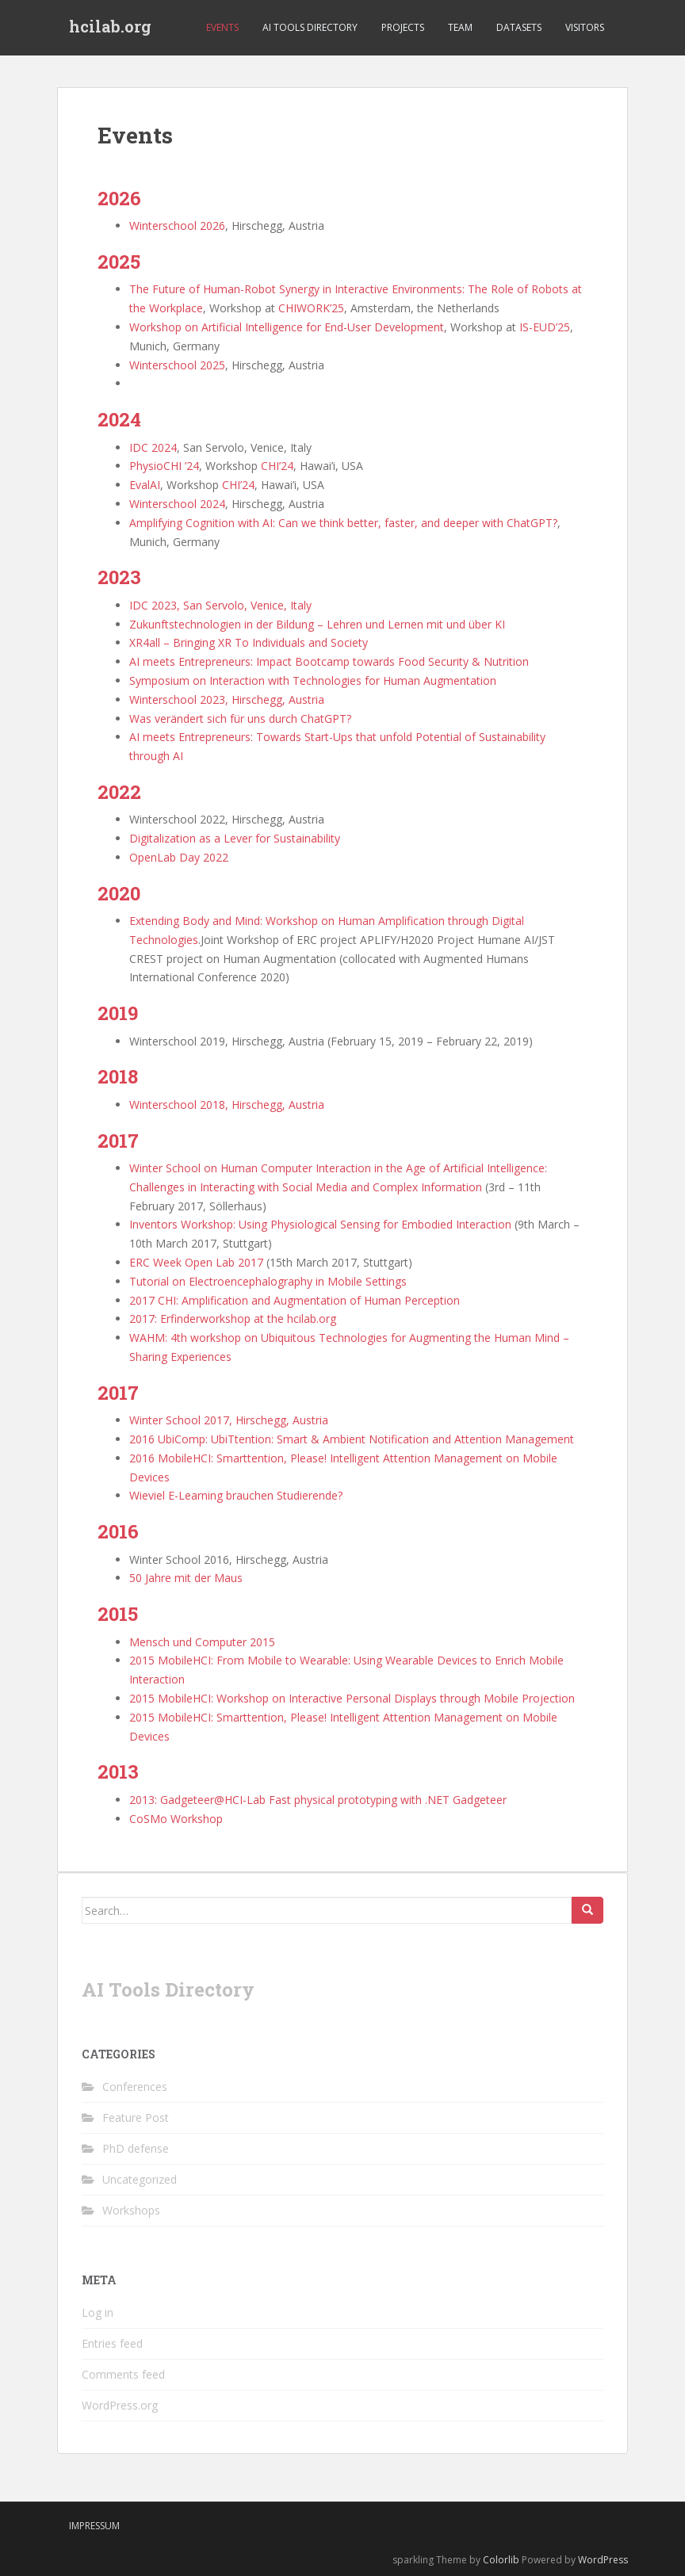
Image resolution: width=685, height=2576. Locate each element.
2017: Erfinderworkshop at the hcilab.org (232, 1318)
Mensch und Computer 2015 (202, 1641)
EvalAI (144, 484)
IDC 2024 (153, 447)
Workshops (131, 2210)
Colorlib (501, 2559)
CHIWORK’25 (311, 307)
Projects (402, 27)
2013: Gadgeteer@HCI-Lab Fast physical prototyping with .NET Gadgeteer (318, 1799)
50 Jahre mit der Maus (186, 1577)
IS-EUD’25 (544, 326)
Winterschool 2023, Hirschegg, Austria (226, 699)
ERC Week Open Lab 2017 (196, 1262)
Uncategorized (139, 2179)
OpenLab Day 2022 (178, 857)
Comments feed (123, 2374)
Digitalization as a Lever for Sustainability (234, 838)
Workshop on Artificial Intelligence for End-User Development (286, 326)
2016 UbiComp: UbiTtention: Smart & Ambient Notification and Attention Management (351, 1439)
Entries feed (112, 2343)
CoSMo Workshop (176, 1818)
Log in (97, 2312)
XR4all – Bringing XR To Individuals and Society (248, 642)
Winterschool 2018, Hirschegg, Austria (226, 1104)
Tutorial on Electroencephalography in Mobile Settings (268, 1281)
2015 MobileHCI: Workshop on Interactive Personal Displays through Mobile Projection (352, 1698)
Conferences (134, 2086)
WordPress (603, 2559)
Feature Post (135, 2117)
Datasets (518, 27)
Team (460, 27)
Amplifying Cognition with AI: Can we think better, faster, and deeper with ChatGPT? (343, 522)
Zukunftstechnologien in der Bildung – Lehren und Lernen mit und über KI (317, 624)
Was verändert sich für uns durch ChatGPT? (240, 718)
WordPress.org (120, 2405)
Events (222, 27)
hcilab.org (110, 27)
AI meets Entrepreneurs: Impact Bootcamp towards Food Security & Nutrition (329, 661)
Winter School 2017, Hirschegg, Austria (228, 1420)
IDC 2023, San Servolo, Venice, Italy (220, 605)
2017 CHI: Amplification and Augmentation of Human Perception (294, 1300)
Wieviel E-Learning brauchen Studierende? (235, 1495)
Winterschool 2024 (177, 503)
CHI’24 (277, 465)
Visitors (584, 27)
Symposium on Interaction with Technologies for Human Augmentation (312, 680)
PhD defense (135, 2148)
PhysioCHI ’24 (164, 465)
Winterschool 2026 (177, 225)
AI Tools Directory (310, 27)
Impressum (94, 2525)
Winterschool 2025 (177, 365)
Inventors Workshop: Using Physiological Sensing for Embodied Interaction (320, 1224)
